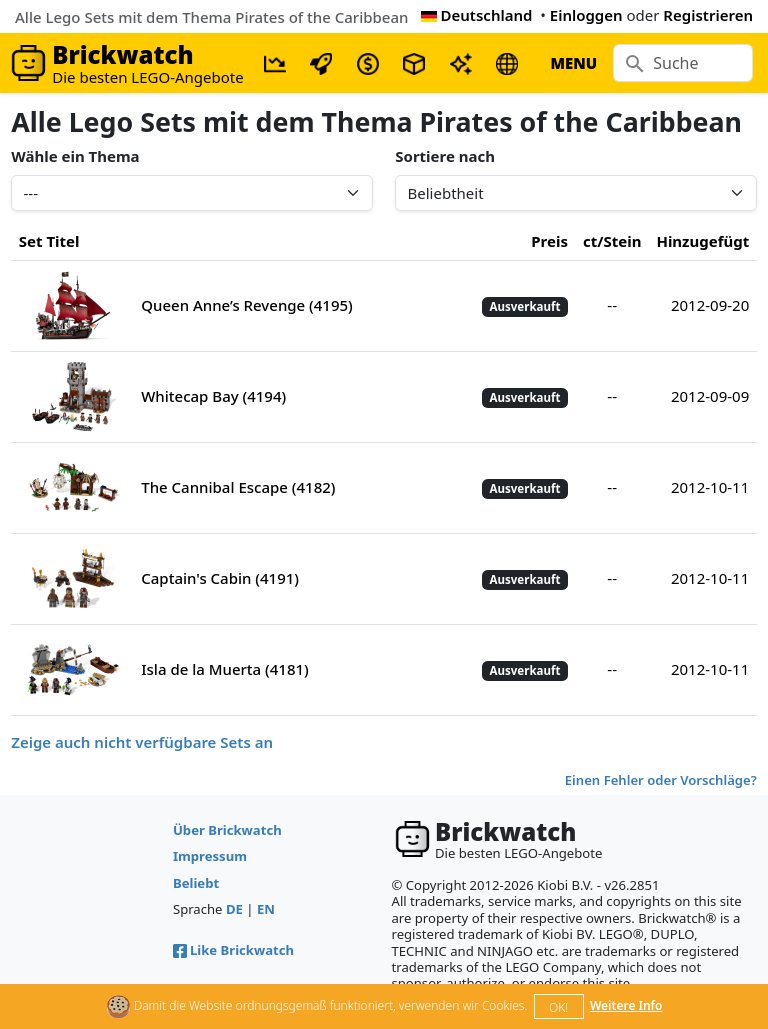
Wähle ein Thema (75, 156)
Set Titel (49, 241)
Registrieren (708, 15)
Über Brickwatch (227, 830)
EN (266, 909)
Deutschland (477, 15)
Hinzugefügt (702, 241)
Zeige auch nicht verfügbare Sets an (142, 742)
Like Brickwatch (233, 950)
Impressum (210, 856)
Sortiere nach (445, 156)
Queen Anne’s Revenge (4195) (247, 305)
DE (234, 909)
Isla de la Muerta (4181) (225, 669)
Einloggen (586, 15)
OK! (558, 1007)
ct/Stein (612, 241)
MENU (573, 63)
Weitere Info (626, 1005)
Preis (549, 241)
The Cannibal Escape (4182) (238, 487)
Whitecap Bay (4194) (213, 396)
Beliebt (196, 883)
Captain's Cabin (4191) (220, 578)
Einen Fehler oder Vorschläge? (661, 780)
